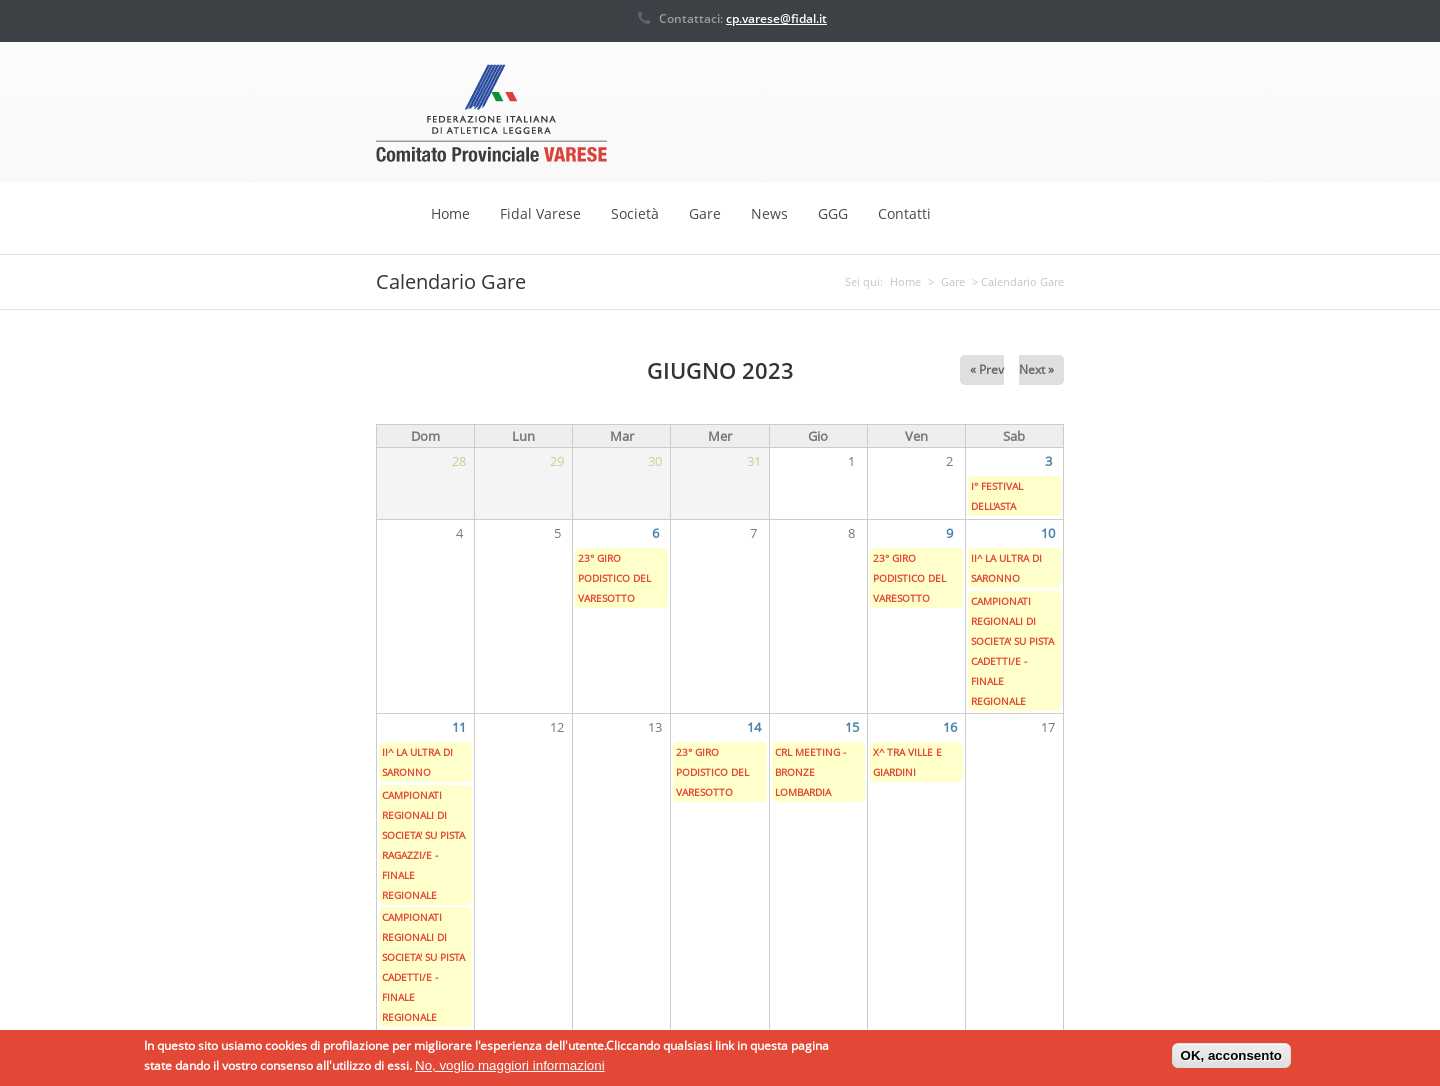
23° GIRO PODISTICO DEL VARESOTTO (614, 577)
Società (635, 213)
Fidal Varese (540, 213)
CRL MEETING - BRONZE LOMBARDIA (810, 771)
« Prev (987, 368)
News (769, 213)
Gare (705, 213)
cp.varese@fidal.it (776, 18)
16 (950, 726)
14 (754, 726)
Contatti (904, 213)
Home (450, 213)
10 (1048, 532)
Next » (1036, 368)
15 (852, 726)
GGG (833, 213)
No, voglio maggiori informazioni (510, 1070)
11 (459, 726)
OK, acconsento (1231, 1061)
